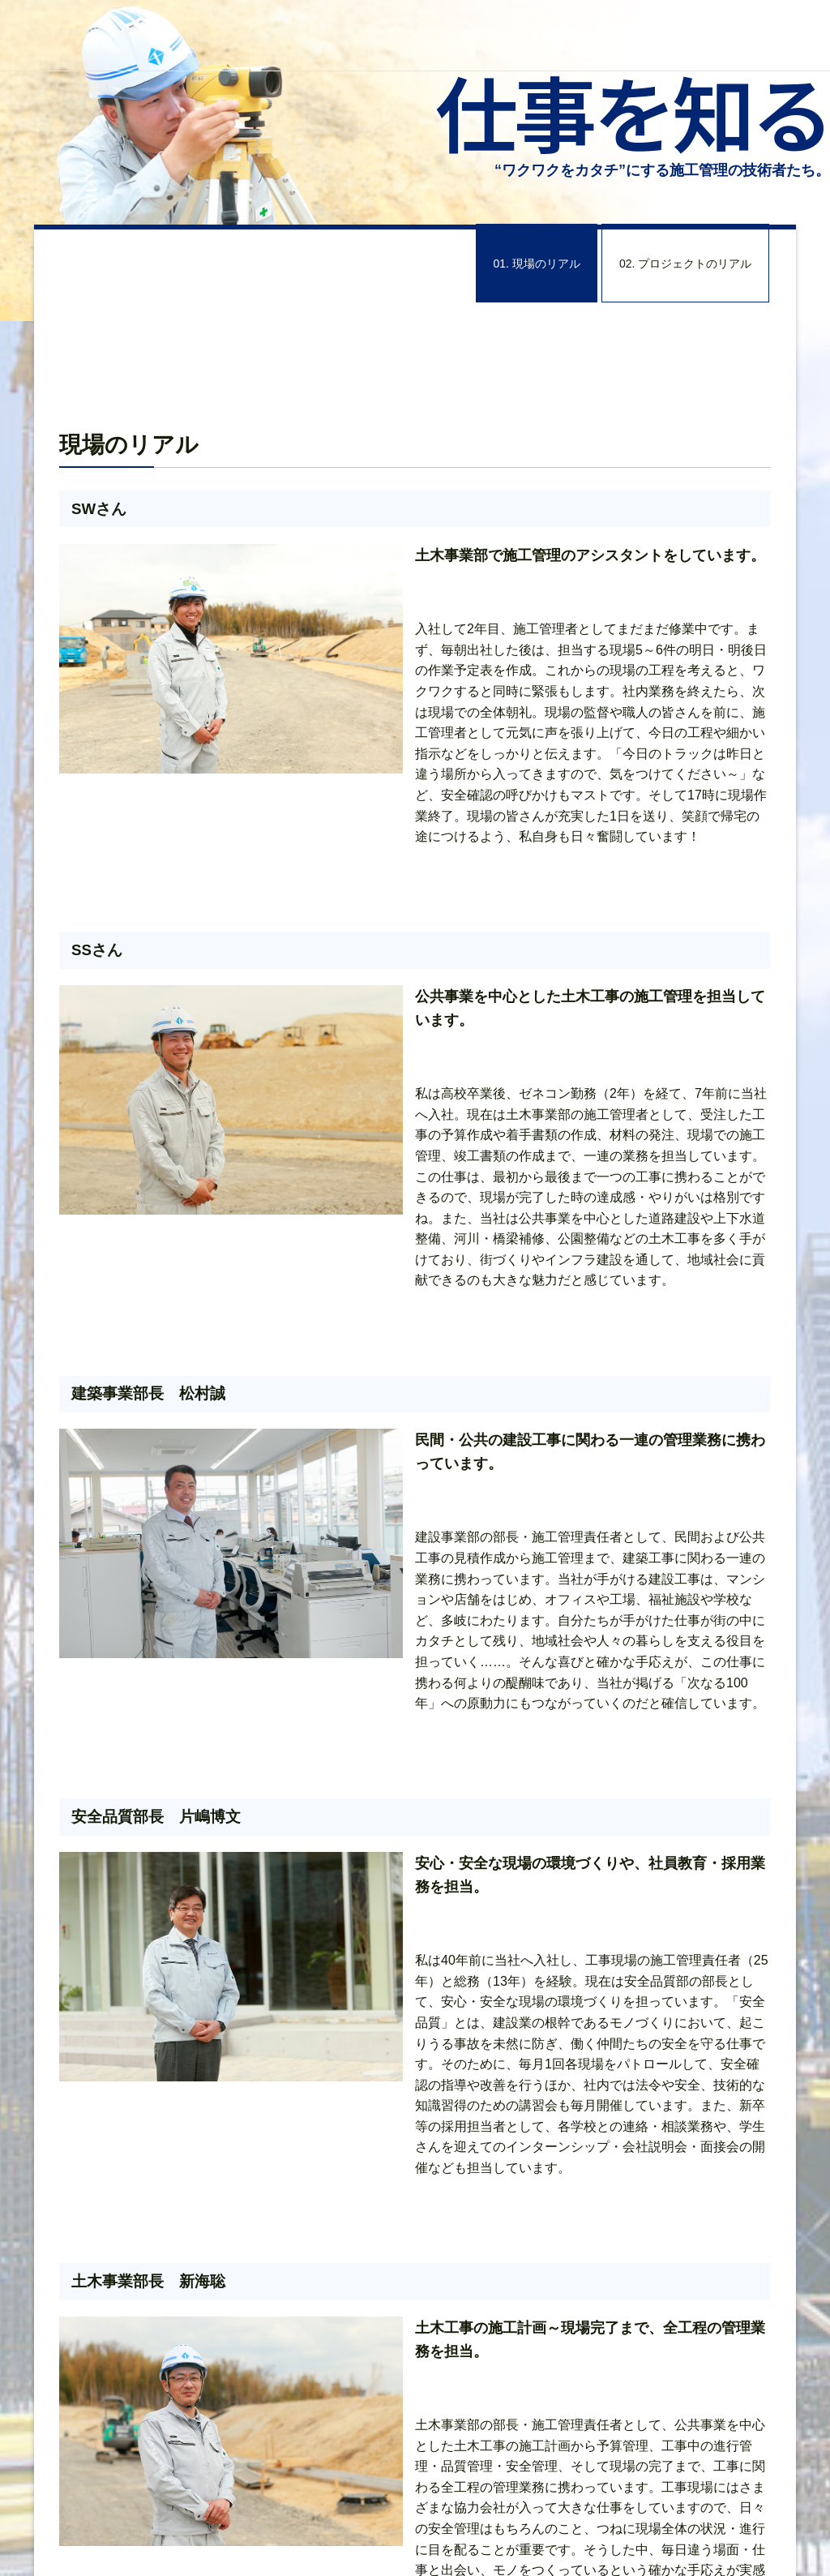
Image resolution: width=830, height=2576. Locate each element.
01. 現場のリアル (537, 262)
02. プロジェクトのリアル (685, 262)
